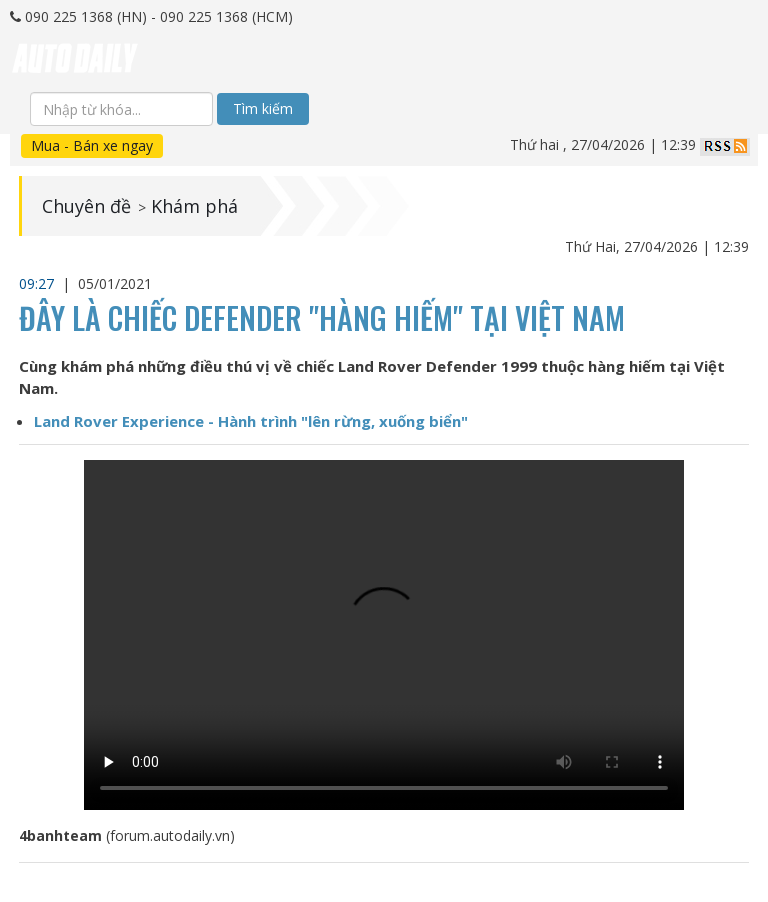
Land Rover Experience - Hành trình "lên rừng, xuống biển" (251, 421)
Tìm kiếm (263, 108)
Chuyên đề (86, 206)
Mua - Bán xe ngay (92, 145)
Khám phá (194, 206)
